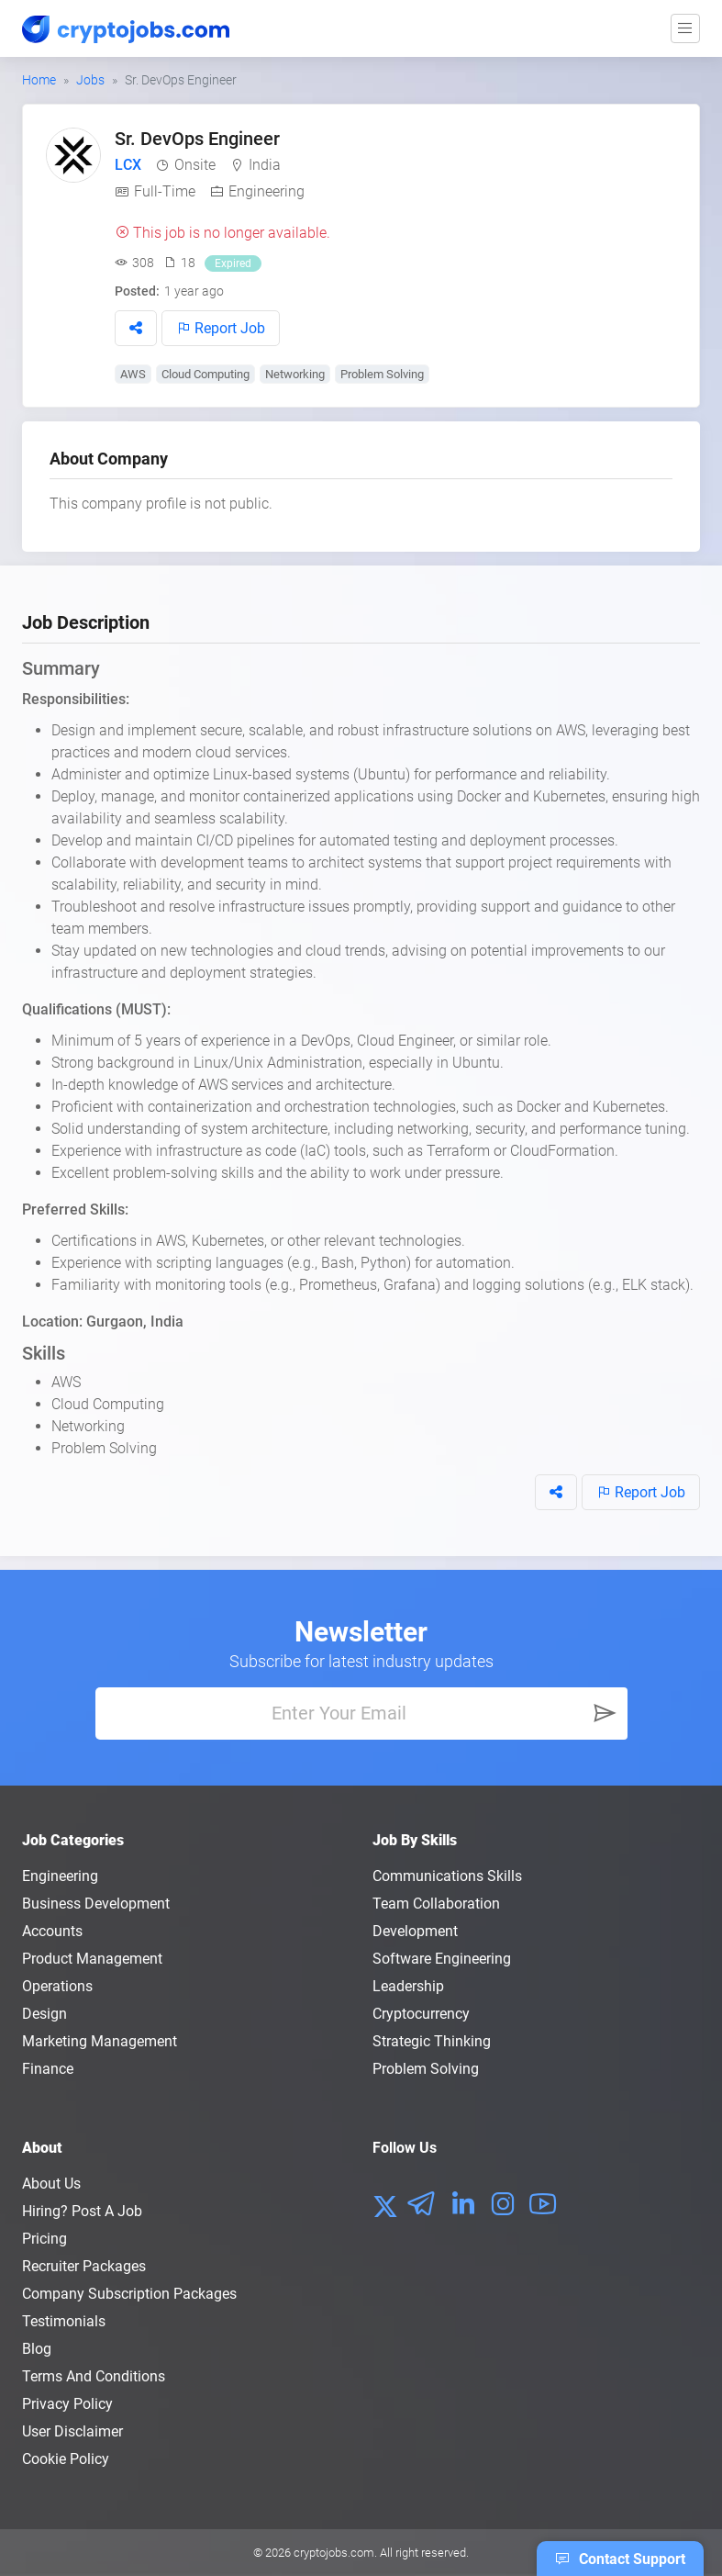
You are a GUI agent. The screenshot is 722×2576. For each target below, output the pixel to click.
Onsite (195, 165)
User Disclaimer (72, 2431)
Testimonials (64, 2321)
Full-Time (164, 191)
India (265, 165)
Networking (295, 374)
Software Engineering (441, 1958)
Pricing (44, 2238)
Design (44, 2013)
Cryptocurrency (421, 2013)
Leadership (408, 1986)
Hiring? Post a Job (82, 2211)
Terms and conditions (93, 2376)
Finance (47, 2069)
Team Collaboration (436, 1903)
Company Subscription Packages (129, 2293)
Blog (36, 2349)
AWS (133, 374)
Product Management (92, 1958)
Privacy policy (67, 2404)
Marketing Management (99, 2041)
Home (39, 80)
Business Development (96, 1903)
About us (51, 2183)
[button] (136, 328)
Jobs (90, 80)
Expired (233, 263)
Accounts (52, 1931)
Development (415, 1931)
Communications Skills (447, 1876)
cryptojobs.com (334, 2552)
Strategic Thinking (431, 2041)
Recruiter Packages (84, 2266)
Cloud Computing (205, 374)
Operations (57, 1986)
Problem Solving (382, 374)
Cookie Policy (65, 2459)
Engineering (266, 191)
